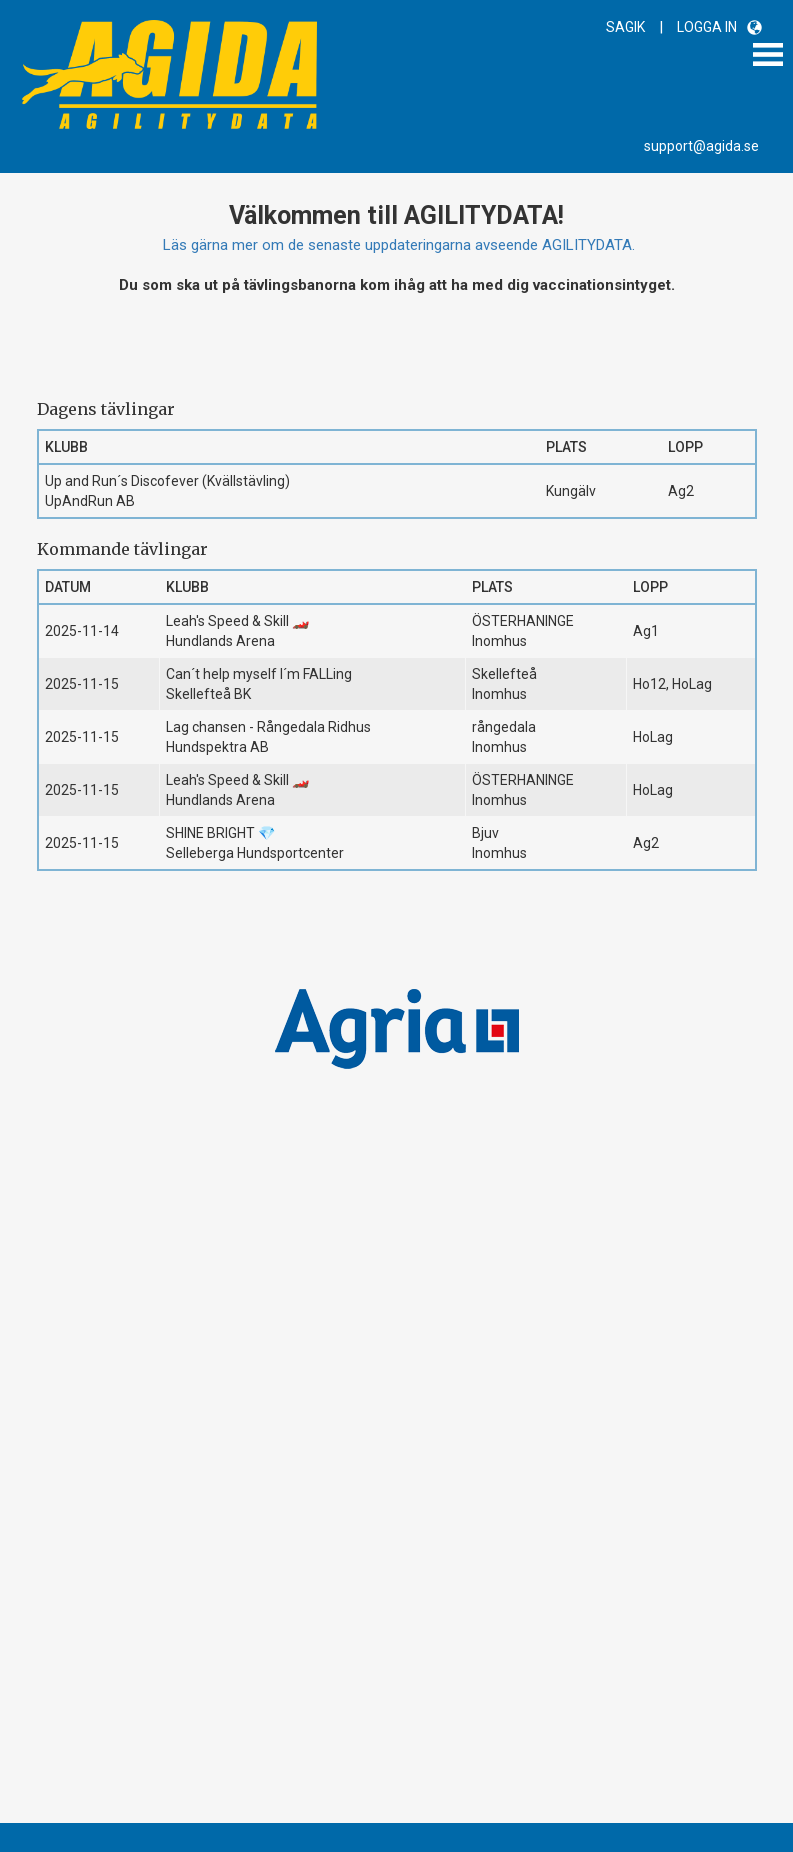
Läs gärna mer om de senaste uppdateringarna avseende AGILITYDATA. (399, 245)
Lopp (685, 447)
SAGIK (625, 27)
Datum (68, 587)
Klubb (66, 447)
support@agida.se (701, 146)
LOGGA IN (707, 27)
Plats (566, 447)
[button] (754, 27)
